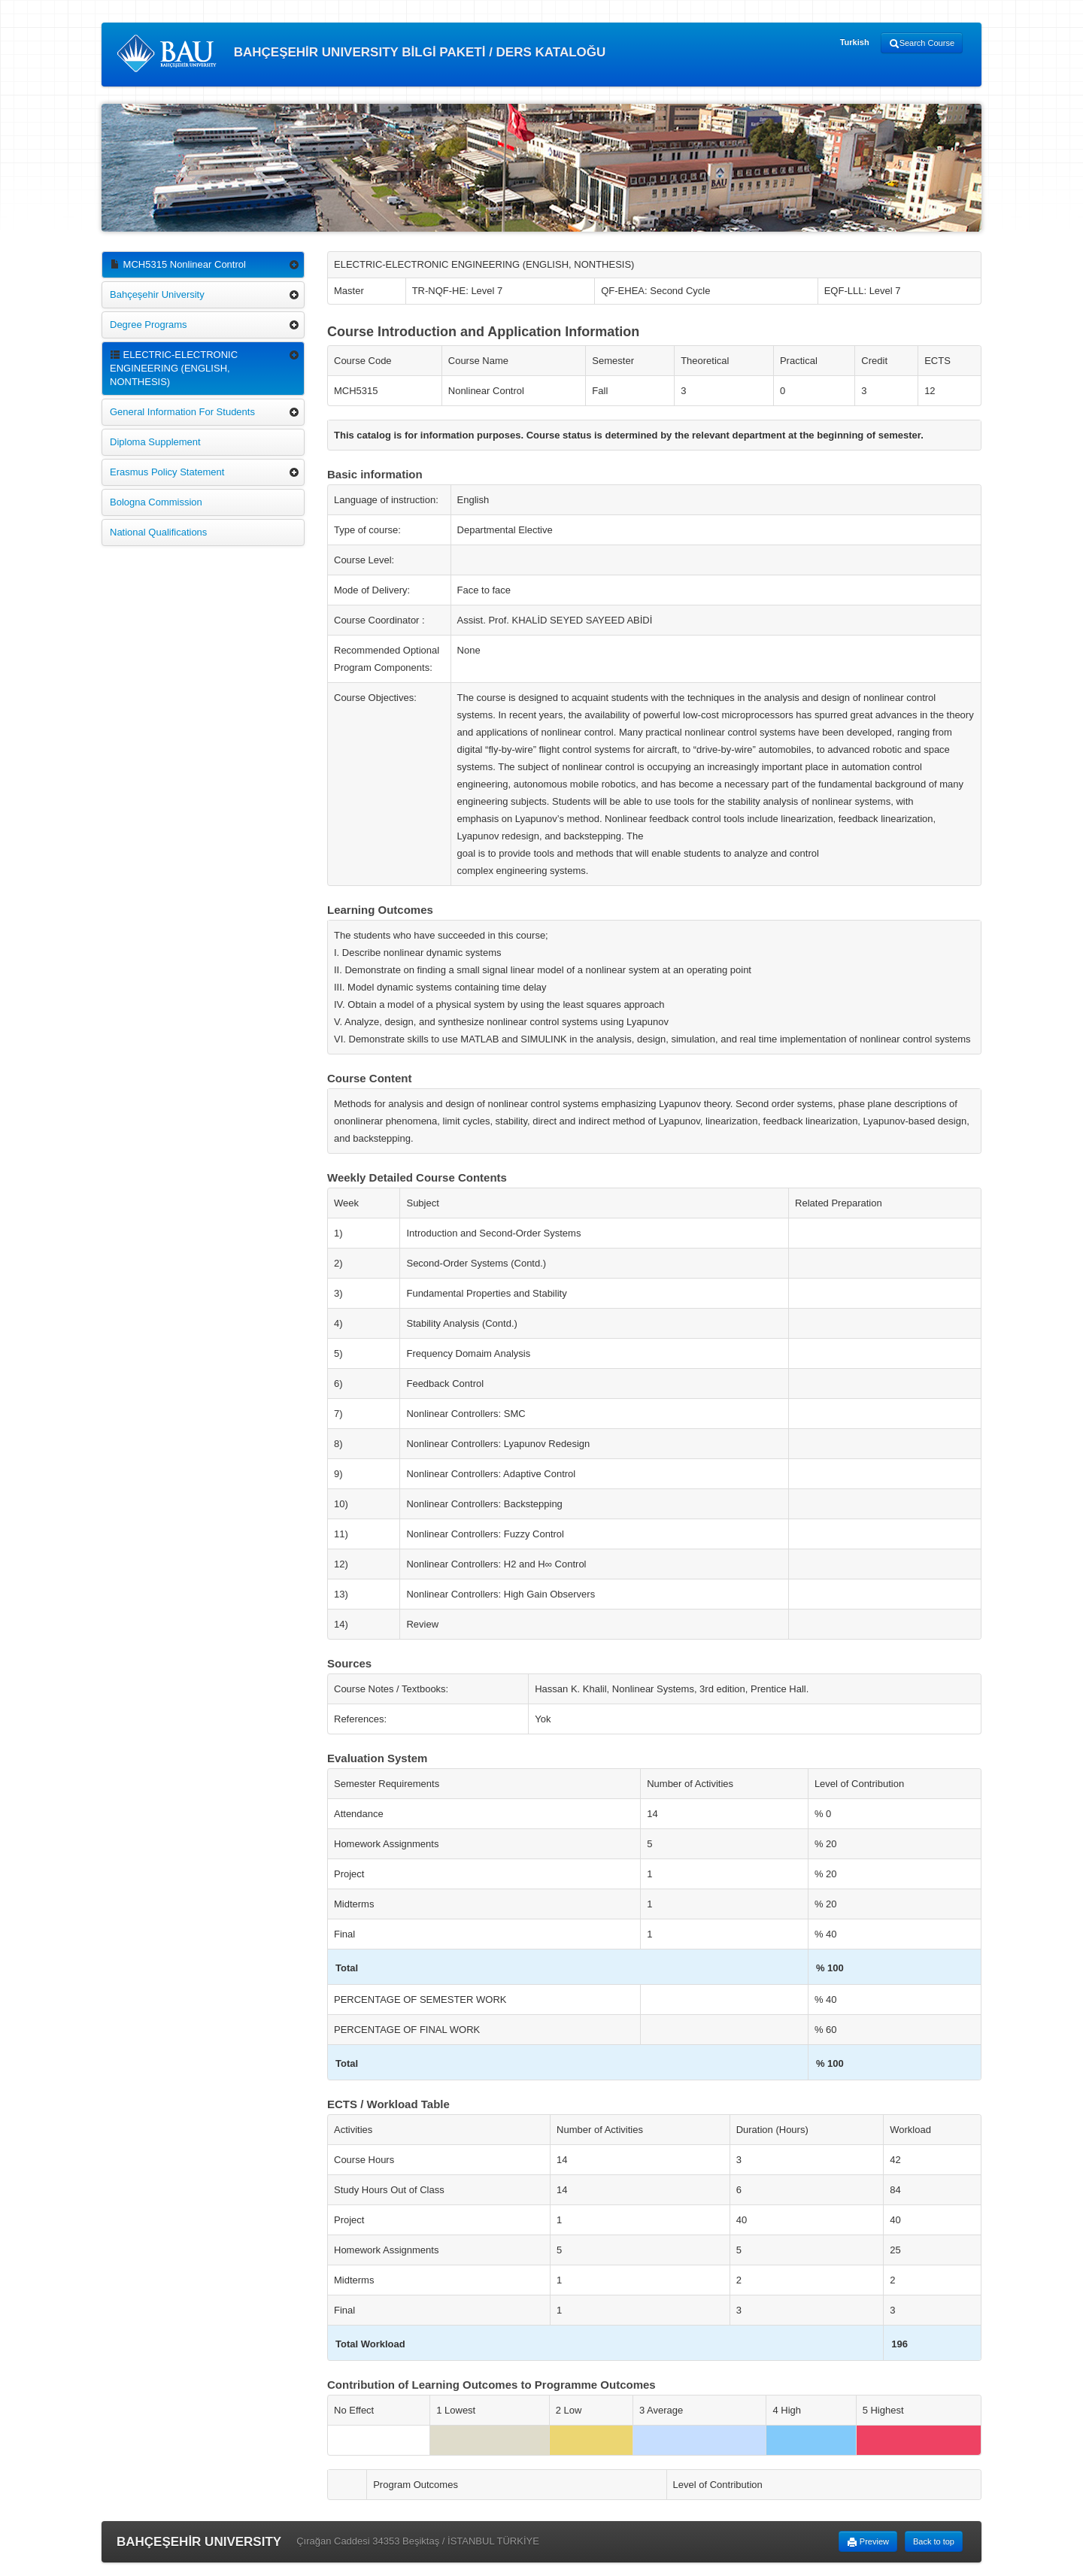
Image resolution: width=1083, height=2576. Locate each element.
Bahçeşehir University (157, 294)
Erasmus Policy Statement (167, 472)
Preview (868, 2542)
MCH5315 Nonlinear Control (178, 264)
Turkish (854, 42)
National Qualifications (158, 532)
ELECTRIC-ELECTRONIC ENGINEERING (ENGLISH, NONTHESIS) (174, 368)
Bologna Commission (156, 502)
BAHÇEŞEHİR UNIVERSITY (199, 2542)
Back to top (933, 2541)
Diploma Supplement (155, 442)
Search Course (921, 43)
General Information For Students (182, 411)
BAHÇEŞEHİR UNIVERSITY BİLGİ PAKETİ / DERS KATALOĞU (361, 53)
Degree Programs (148, 324)
